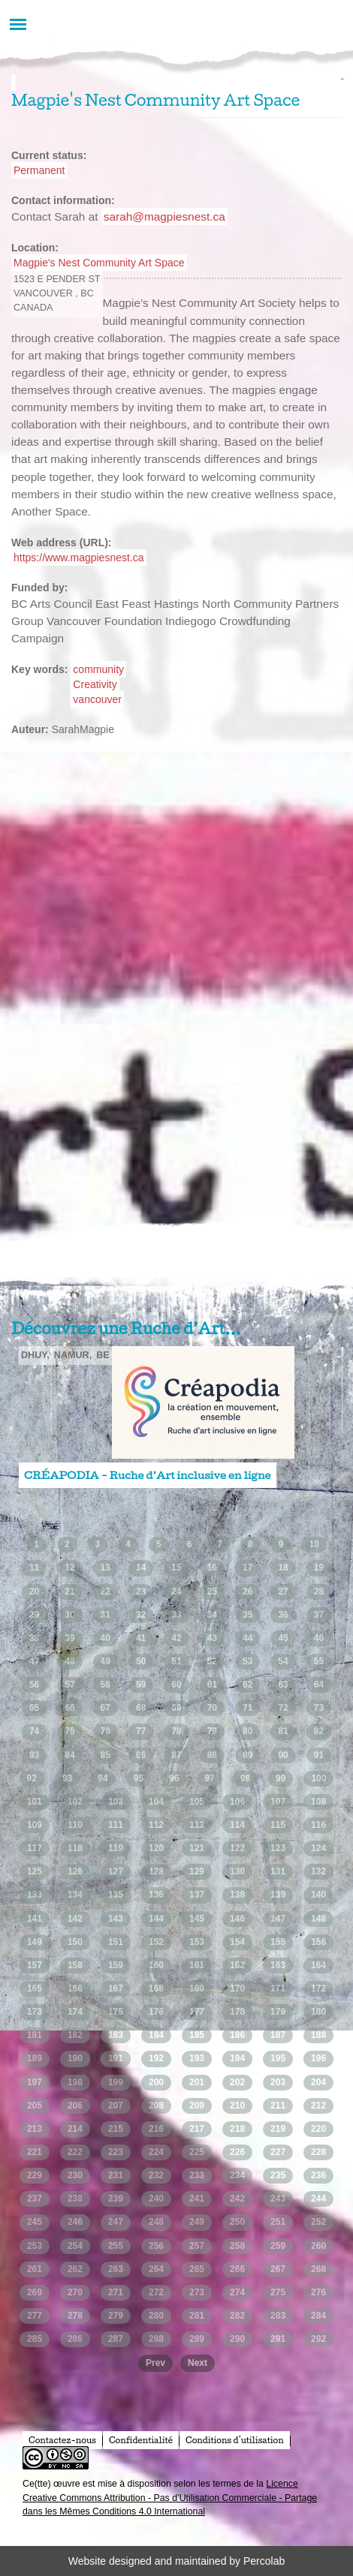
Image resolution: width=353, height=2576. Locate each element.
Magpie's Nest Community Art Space (99, 263)
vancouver (97, 699)
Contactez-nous (62, 2440)
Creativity (94, 684)
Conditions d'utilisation (235, 2440)
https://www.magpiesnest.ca (79, 558)
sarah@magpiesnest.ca (164, 216)
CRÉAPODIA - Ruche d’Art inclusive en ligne (147, 1475)
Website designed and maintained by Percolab (176, 2561)
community (98, 669)
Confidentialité (141, 2440)
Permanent (39, 170)
